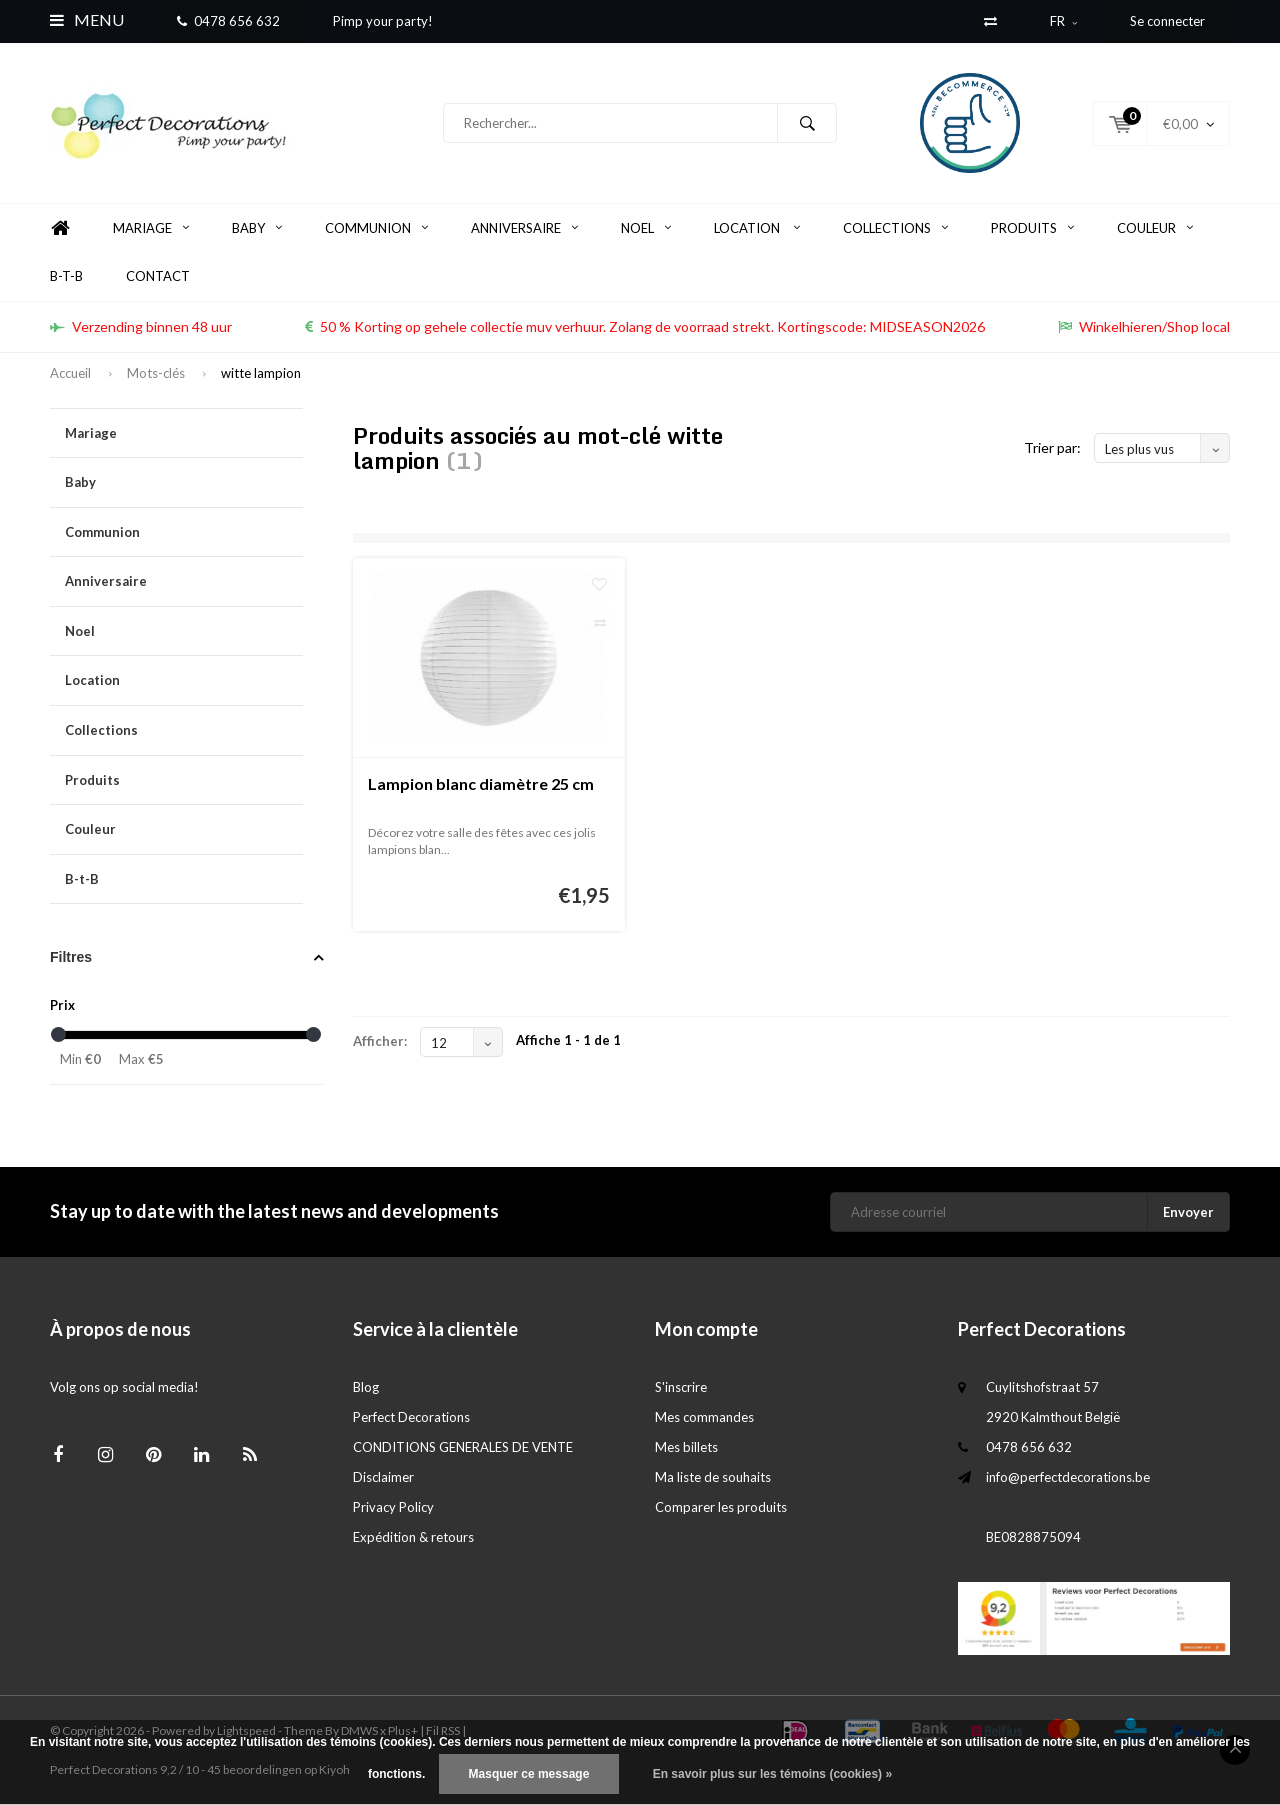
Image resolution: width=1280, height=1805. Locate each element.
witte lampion (261, 374)
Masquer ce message (529, 1774)
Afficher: (380, 1042)
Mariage (151, 229)
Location (757, 229)
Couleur (1155, 229)
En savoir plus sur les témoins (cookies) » (772, 1774)
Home (60, 229)
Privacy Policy (393, 1508)
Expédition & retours (413, 1538)
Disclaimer (383, 1478)
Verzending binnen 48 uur (141, 327)
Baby (257, 229)
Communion (376, 229)
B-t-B (66, 277)
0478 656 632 (228, 21)
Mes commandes (704, 1418)
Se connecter (1167, 21)
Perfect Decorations (411, 1418)
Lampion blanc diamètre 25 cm (481, 784)
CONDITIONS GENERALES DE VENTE (463, 1448)
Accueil (70, 374)
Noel (646, 229)
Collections (895, 229)
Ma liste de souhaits (713, 1478)
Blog (366, 1388)
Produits (1032, 229)
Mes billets (686, 1448)
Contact (158, 277)
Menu (87, 19)
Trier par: (1052, 448)
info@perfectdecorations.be (1068, 1478)
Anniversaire (524, 229)
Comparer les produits (721, 1508)
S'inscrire (681, 1388)
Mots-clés (156, 374)
